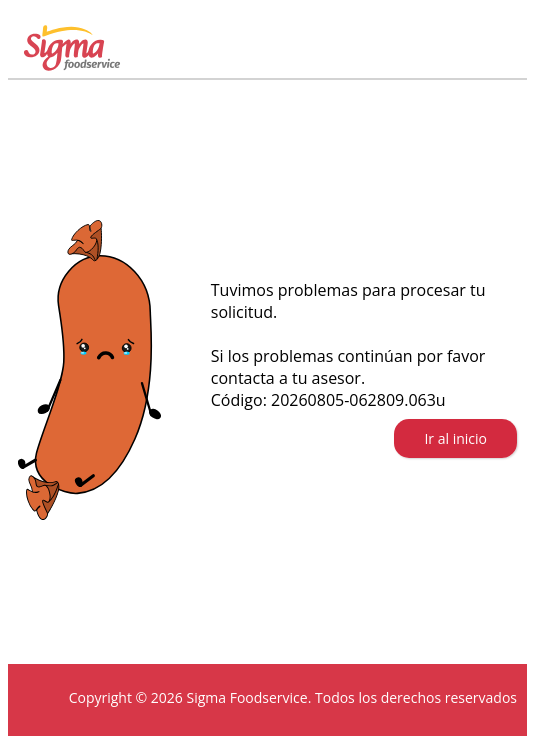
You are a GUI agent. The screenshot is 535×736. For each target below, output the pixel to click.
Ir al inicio (455, 438)
